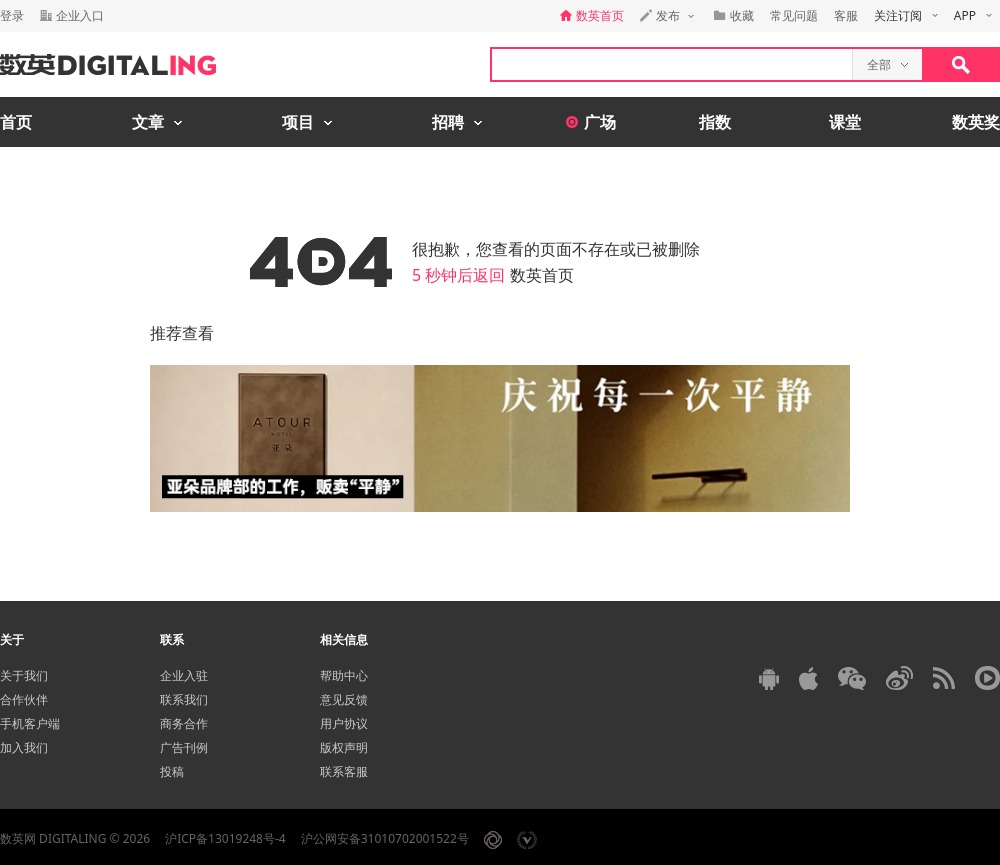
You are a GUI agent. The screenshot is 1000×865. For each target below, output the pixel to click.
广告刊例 (184, 747)
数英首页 (542, 275)
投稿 (172, 771)
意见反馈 (344, 699)
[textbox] (672, 64)
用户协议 (344, 723)
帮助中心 (344, 675)
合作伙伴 (24, 699)
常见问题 (794, 15)
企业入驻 (184, 675)
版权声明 (344, 747)
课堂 (845, 122)
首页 (16, 122)
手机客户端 (30, 723)
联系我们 (184, 699)
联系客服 (344, 771)
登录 (12, 15)
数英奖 (976, 122)
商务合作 (184, 723)
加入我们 (24, 747)
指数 (715, 122)
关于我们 (24, 675)
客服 (846, 15)
